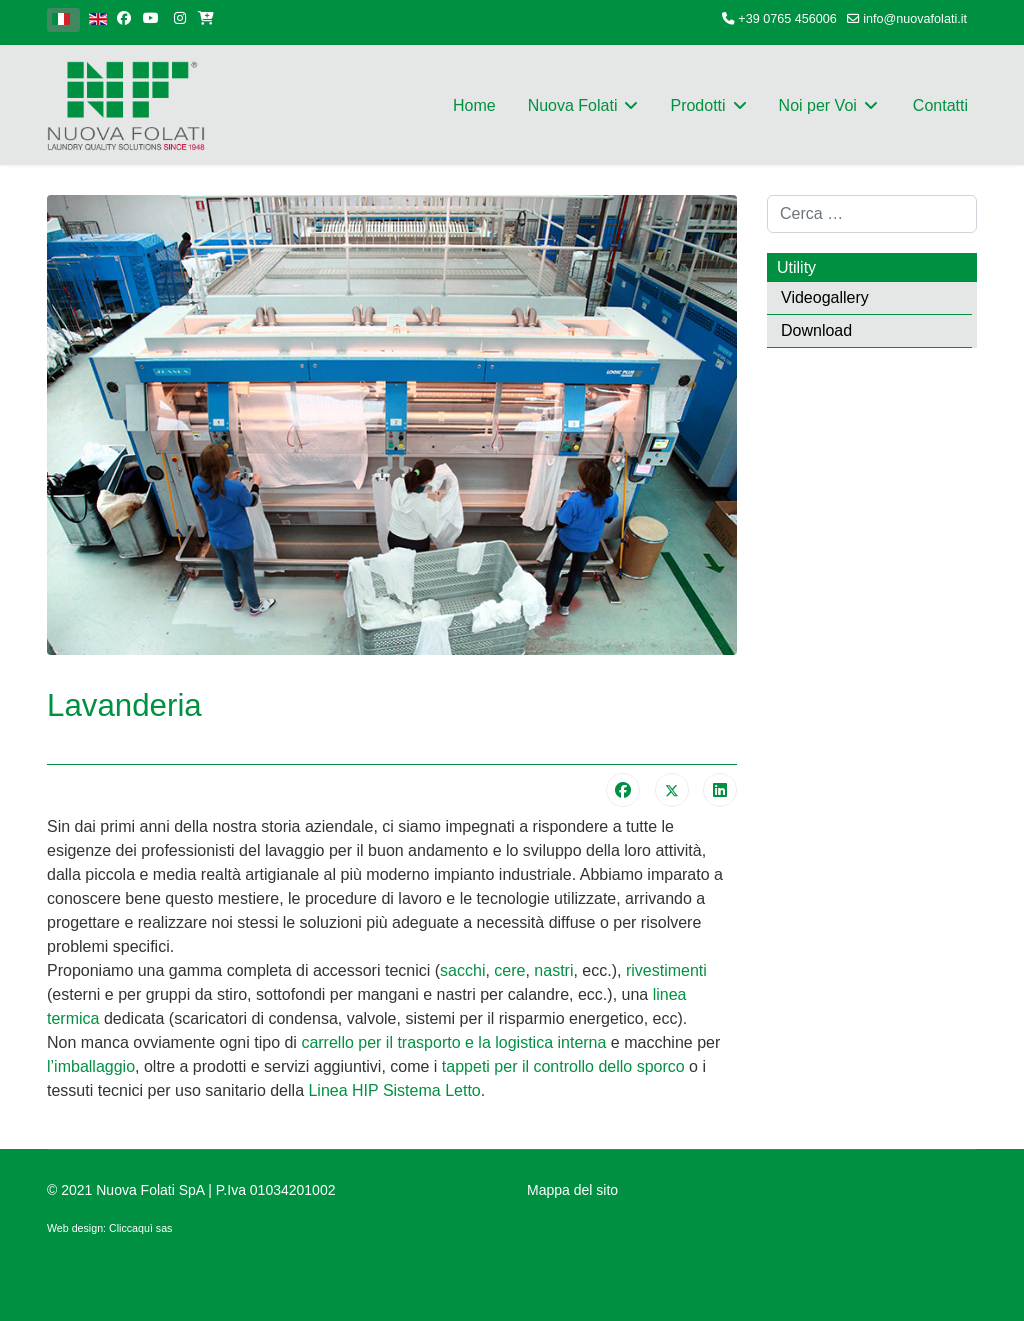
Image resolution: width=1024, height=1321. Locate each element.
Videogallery (825, 297)
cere (509, 970)
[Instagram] (180, 18)
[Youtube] (151, 18)
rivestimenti (666, 970)
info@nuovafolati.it (915, 19)
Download (816, 330)
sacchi (462, 970)
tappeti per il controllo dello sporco (563, 1066)
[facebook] (124, 18)
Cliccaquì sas (140, 1228)
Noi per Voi (818, 105)
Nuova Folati (573, 105)
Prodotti (697, 105)
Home (474, 105)
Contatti (940, 105)
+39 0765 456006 (787, 19)
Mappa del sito (572, 1190)
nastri (553, 970)
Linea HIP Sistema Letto (394, 1090)
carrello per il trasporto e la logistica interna (455, 1042)
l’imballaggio (91, 1066)
